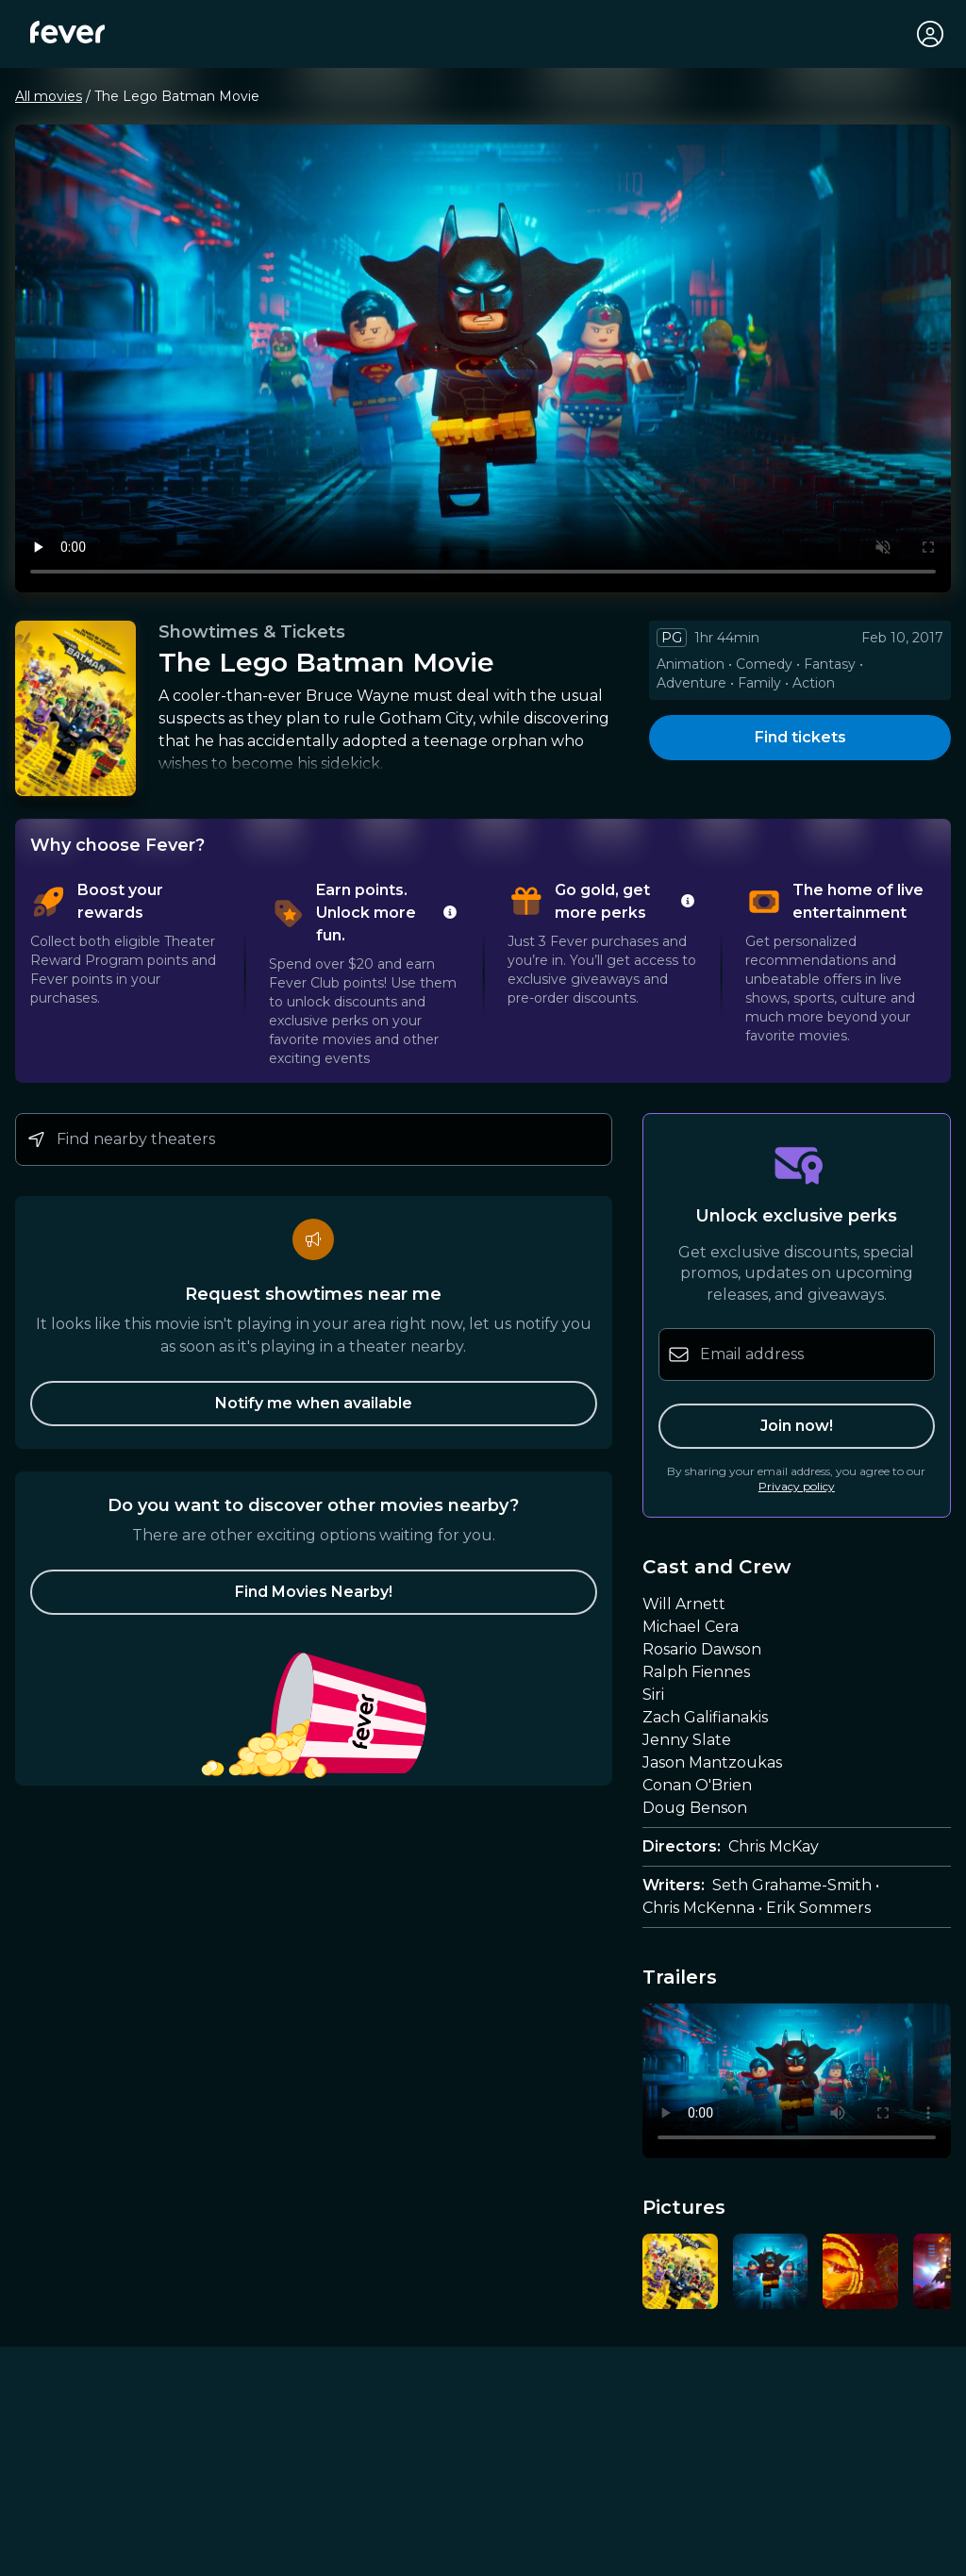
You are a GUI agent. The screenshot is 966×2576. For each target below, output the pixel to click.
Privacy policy (796, 1486)
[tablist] (483, 973)
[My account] (930, 34)
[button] (313, 1592)
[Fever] (67, 32)
